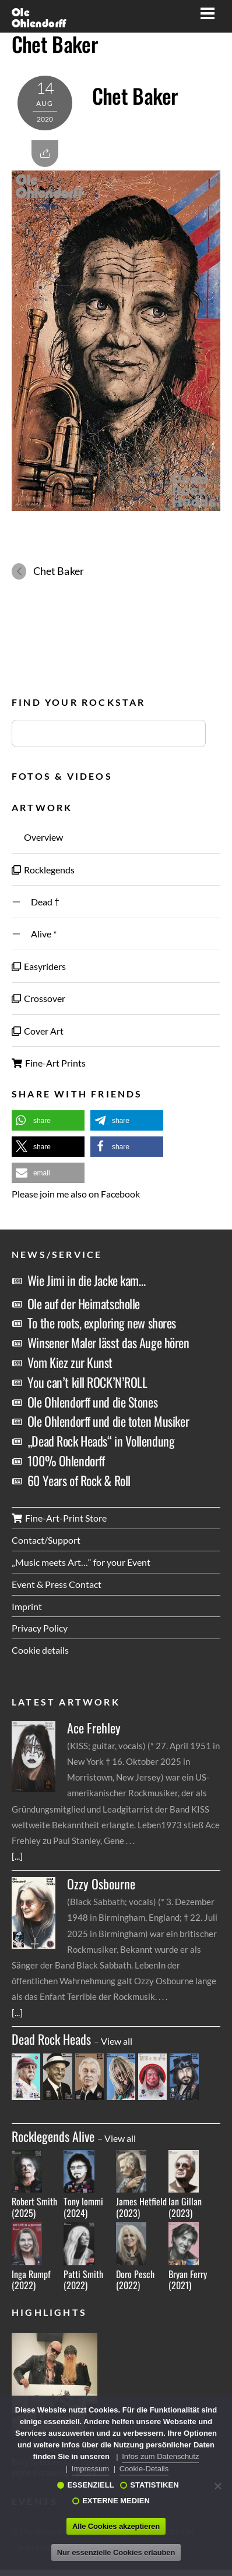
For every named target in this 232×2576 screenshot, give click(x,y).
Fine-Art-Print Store (59, 1517)
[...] (17, 1855)
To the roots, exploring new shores (101, 1322)
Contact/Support (46, 1539)
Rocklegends (43, 869)
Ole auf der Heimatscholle (83, 1303)
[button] (48, 1120)
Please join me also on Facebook (76, 1193)
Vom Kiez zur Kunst (70, 1362)
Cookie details (40, 1649)
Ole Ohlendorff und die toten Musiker (108, 1421)
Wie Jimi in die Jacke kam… (86, 1280)
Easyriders (39, 966)
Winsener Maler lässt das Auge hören (108, 1342)
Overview (37, 837)
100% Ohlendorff (65, 1460)
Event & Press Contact (56, 1584)
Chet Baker (54, 44)
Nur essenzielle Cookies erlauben (116, 2552)
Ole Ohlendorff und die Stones (92, 1401)
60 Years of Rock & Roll (79, 1480)
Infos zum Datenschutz (160, 2456)
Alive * (34, 933)
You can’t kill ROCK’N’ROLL (87, 1382)
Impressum (90, 2468)
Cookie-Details (144, 2468)
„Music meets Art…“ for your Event (81, 1562)
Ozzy (101, 1884)
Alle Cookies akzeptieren (116, 2526)
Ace (94, 1728)
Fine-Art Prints (49, 1062)
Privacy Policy (40, 1627)
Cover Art (38, 1030)
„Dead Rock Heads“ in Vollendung (100, 1440)
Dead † (35, 901)
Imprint (27, 1606)
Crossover (38, 998)
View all (116, 2040)
